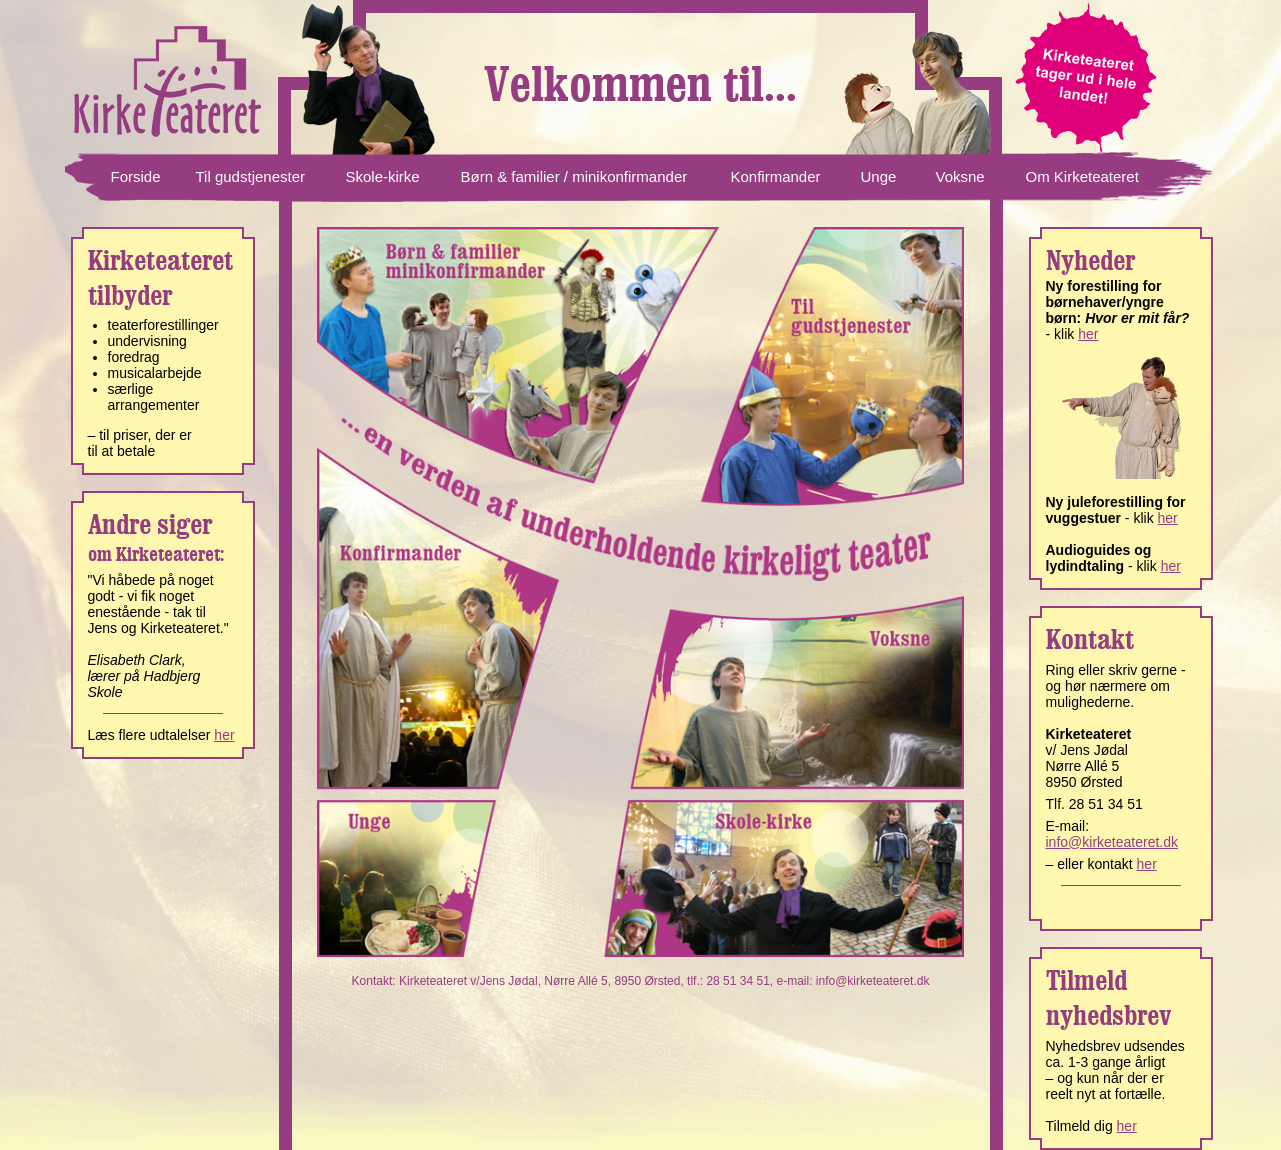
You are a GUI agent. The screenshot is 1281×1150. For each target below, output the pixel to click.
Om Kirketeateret (1082, 176)
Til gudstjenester (251, 176)
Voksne (960, 176)
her (224, 735)
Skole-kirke (383, 176)
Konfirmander (776, 176)
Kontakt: (375, 981)
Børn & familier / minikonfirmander (574, 176)
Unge (879, 176)
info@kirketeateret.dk (873, 981)
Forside (136, 176)
